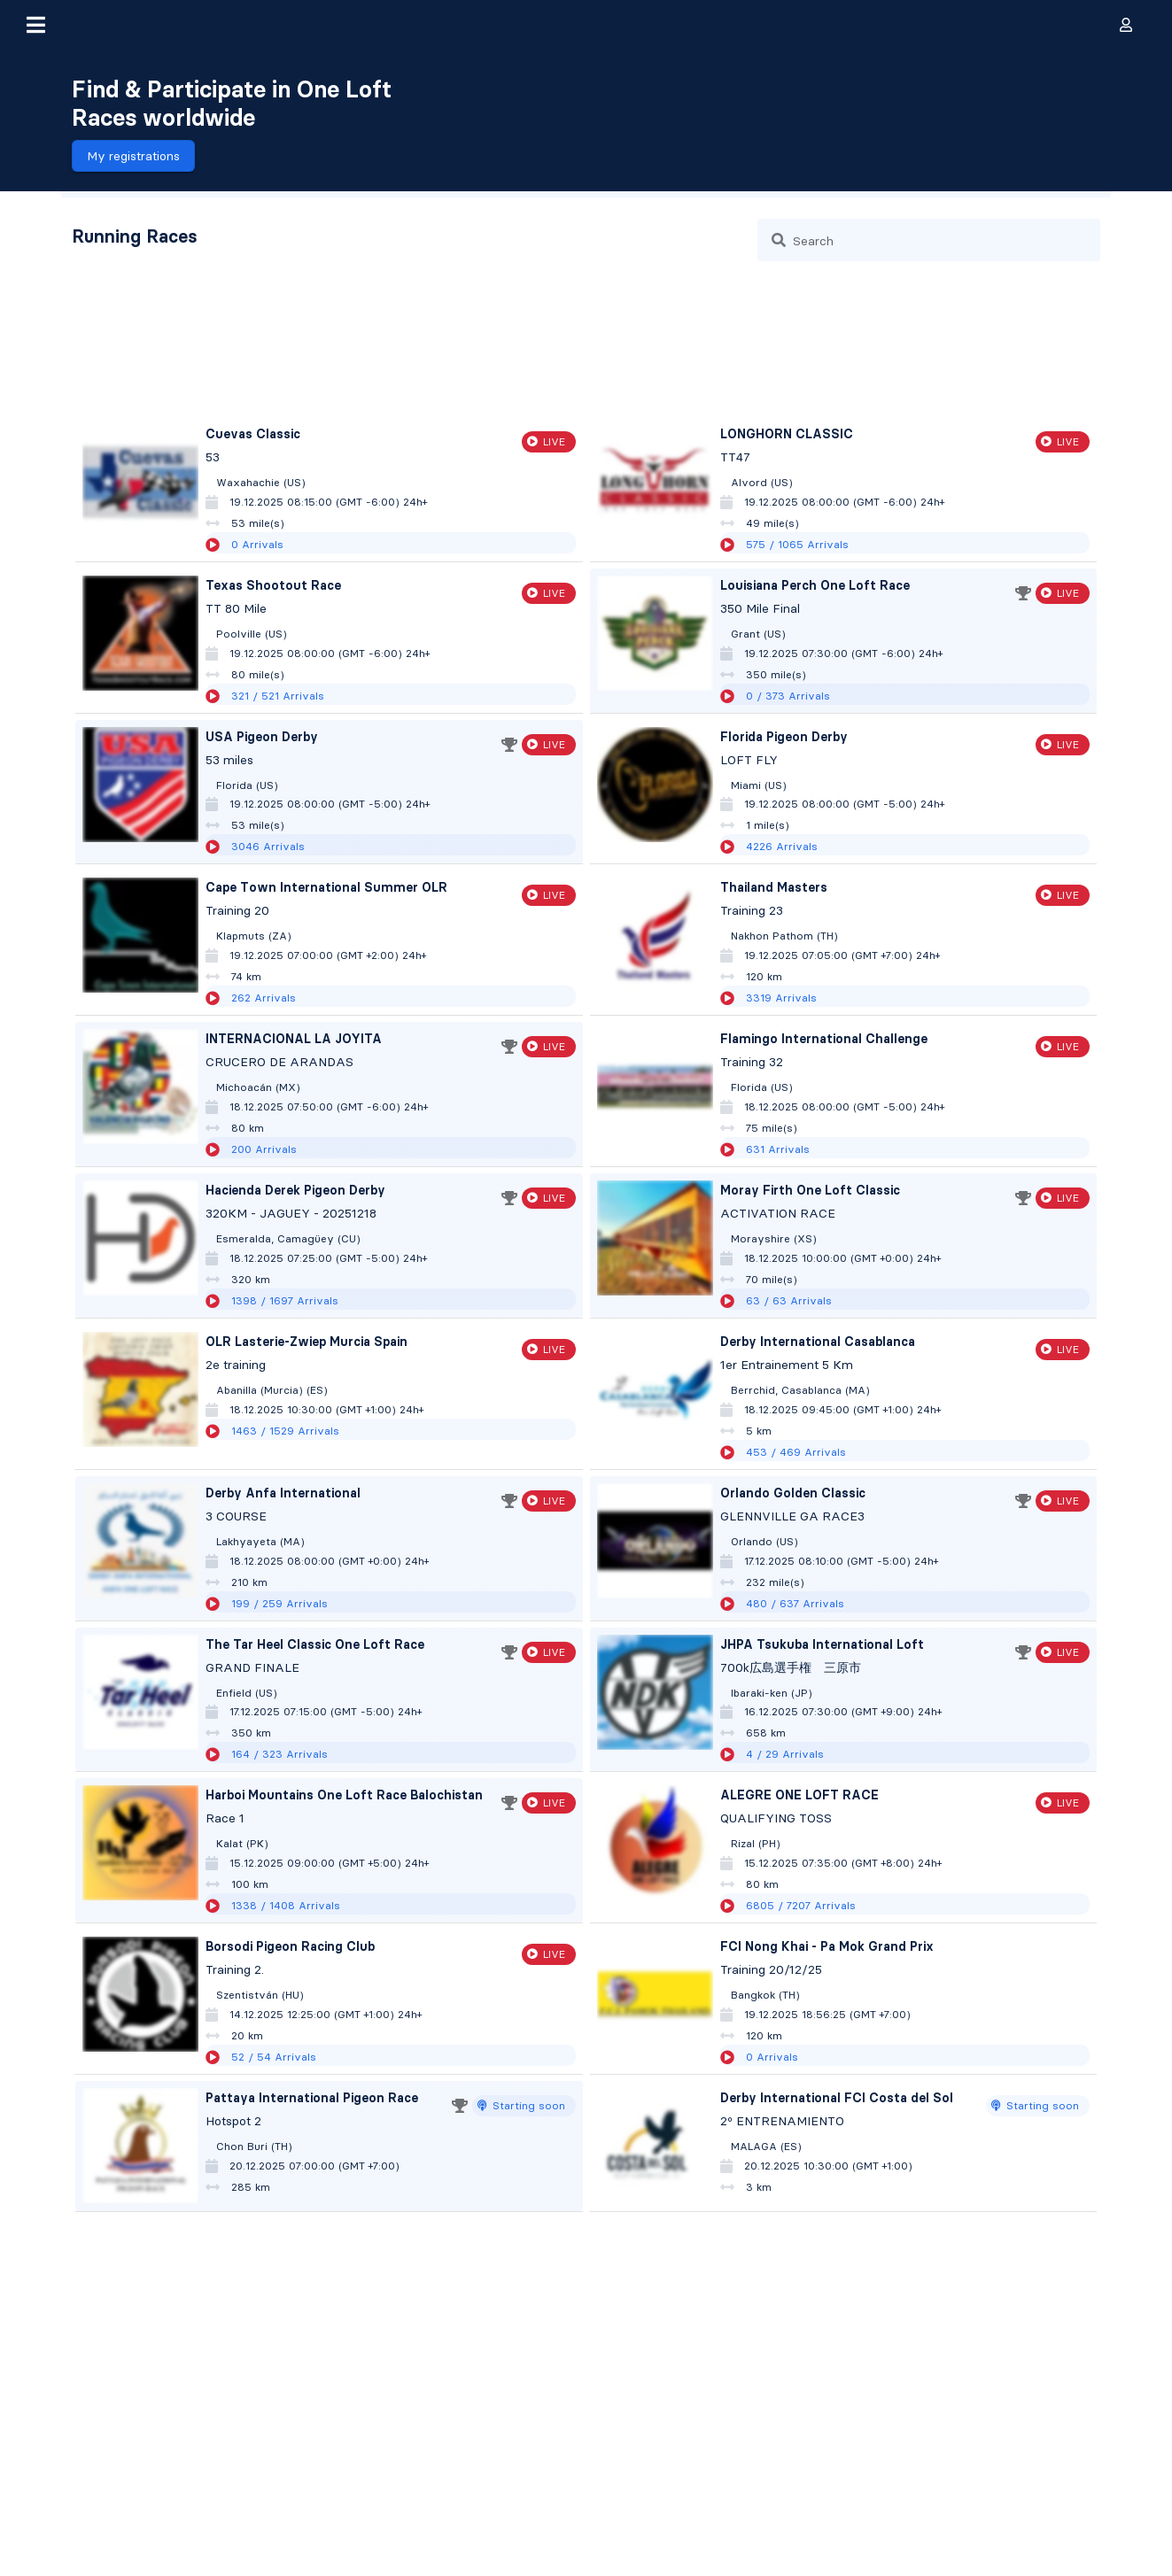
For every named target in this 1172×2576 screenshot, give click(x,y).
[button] (35, 25)
